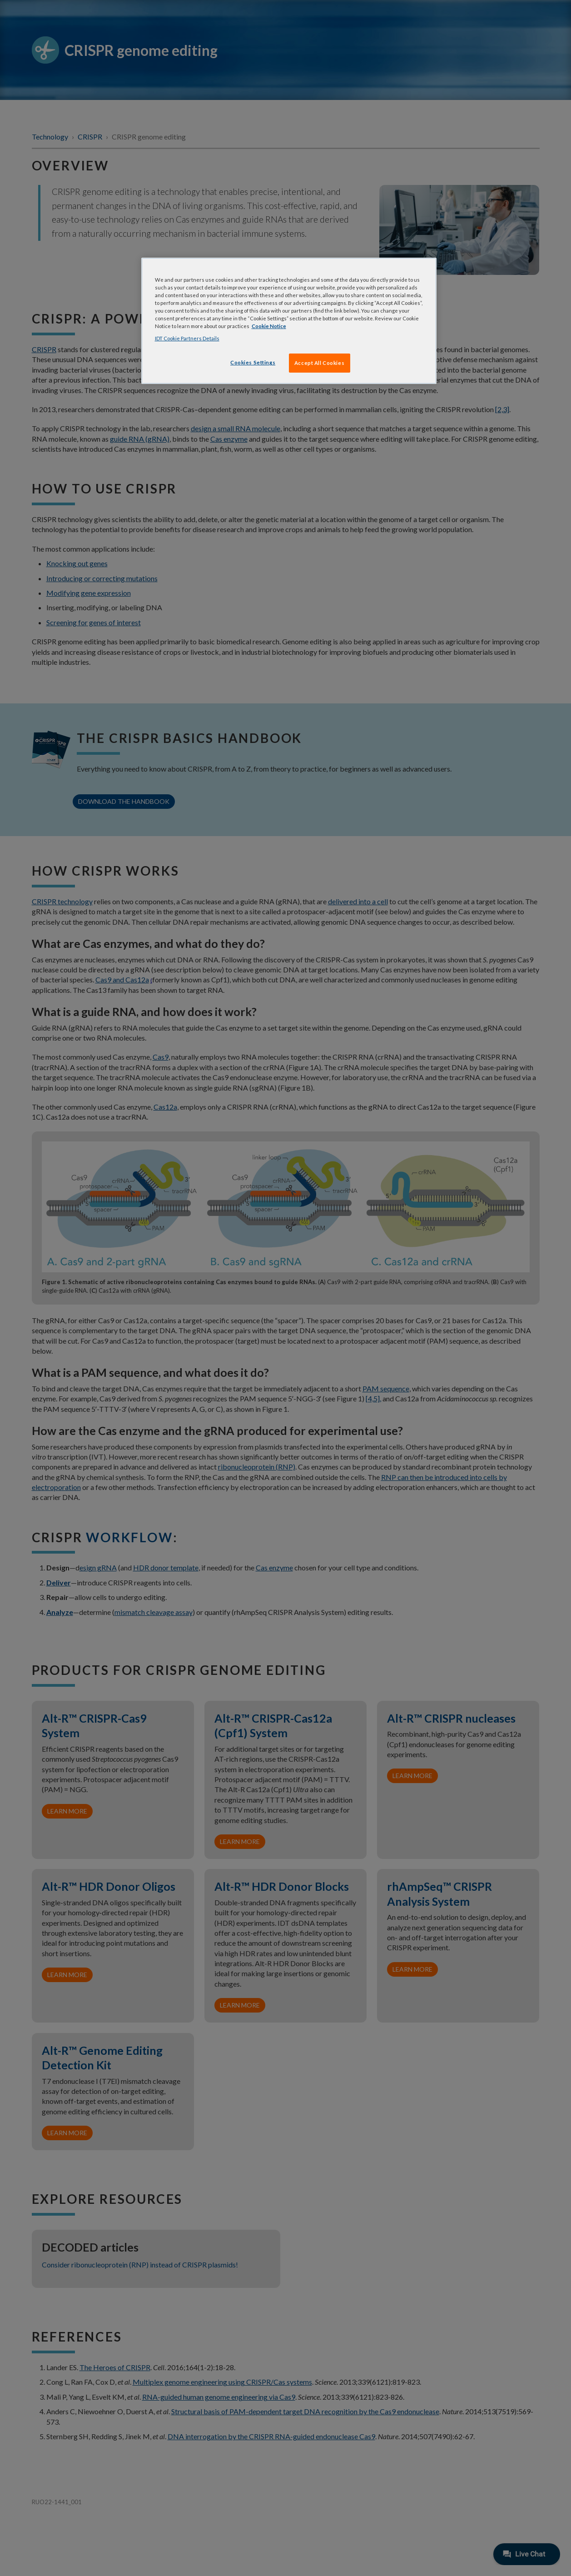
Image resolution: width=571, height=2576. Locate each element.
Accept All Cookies (319, 363)
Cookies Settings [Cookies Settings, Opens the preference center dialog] (252, 362)
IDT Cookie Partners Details (187, 338)
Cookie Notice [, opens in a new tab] (269, 326)
